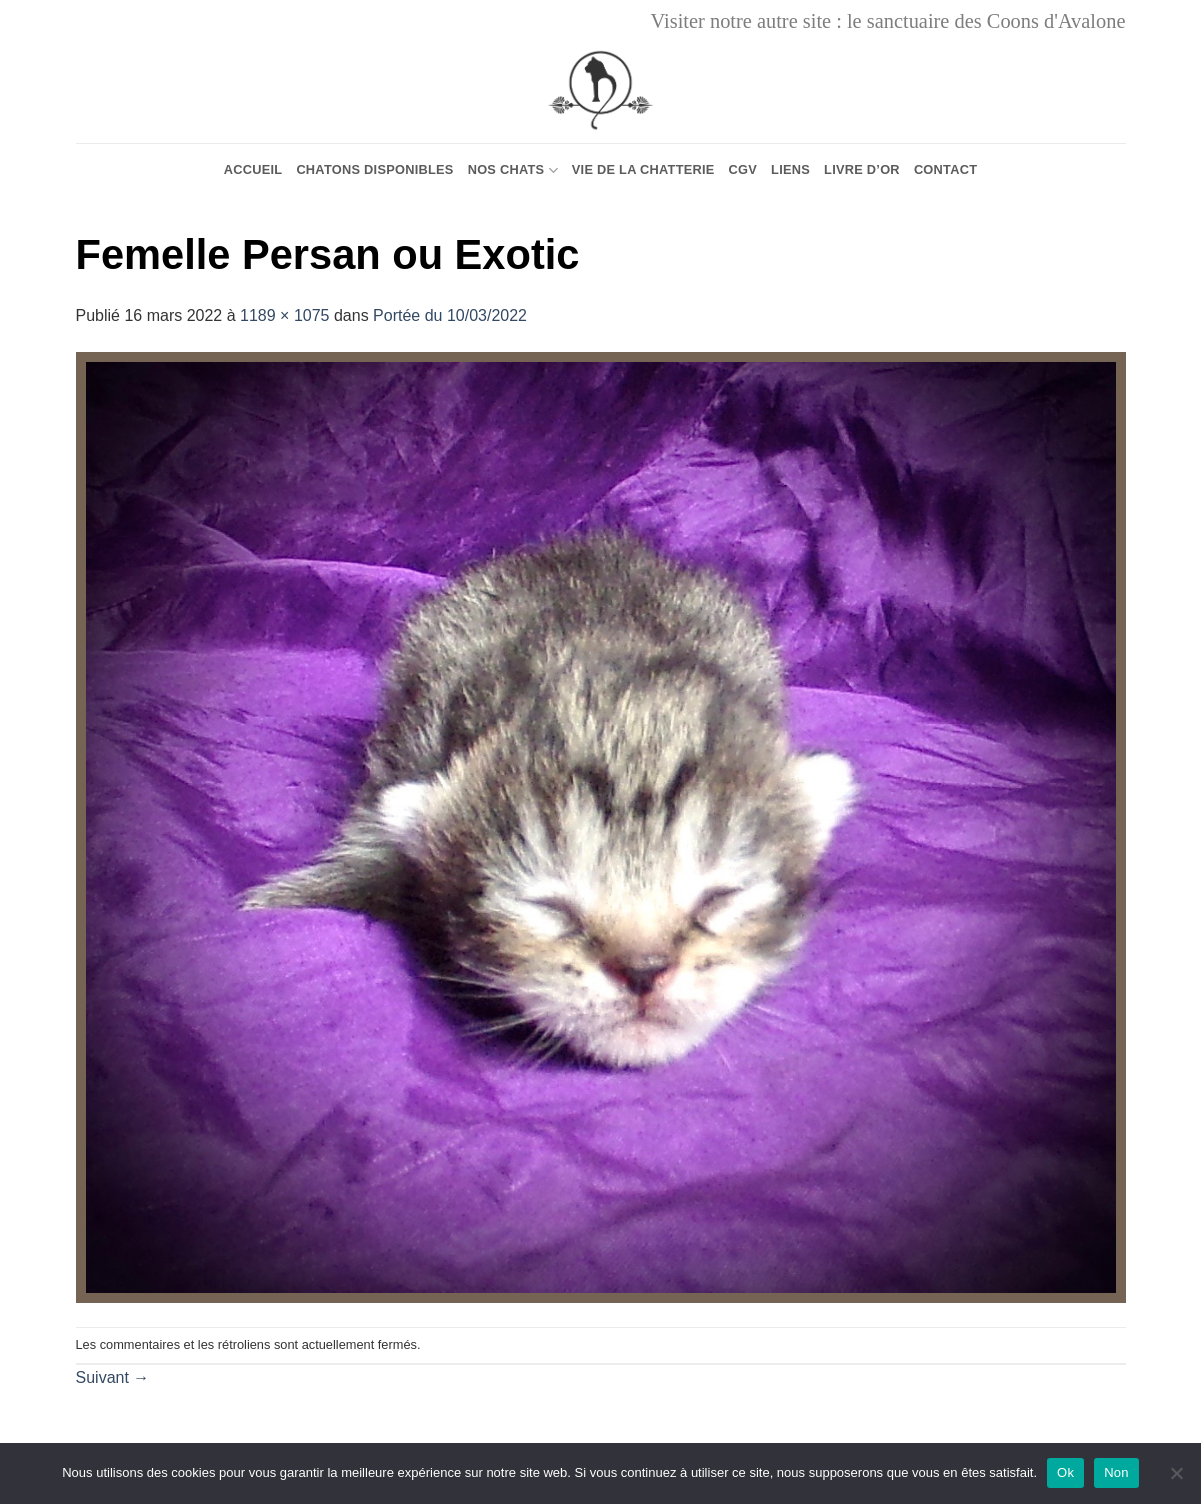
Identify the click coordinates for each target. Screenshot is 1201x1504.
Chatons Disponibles (374, 169)
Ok (1065, 1472)
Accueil (253, 169)
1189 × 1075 (284, 315)
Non (1116, 1472)
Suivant (113, 1377)
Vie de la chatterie (643, 169)
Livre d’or (862, 169)
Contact (945, 169)
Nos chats (513, 170)
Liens (790, 169)
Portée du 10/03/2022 (450, 315)
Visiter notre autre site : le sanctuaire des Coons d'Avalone (888, 21)
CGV (743, 169)
